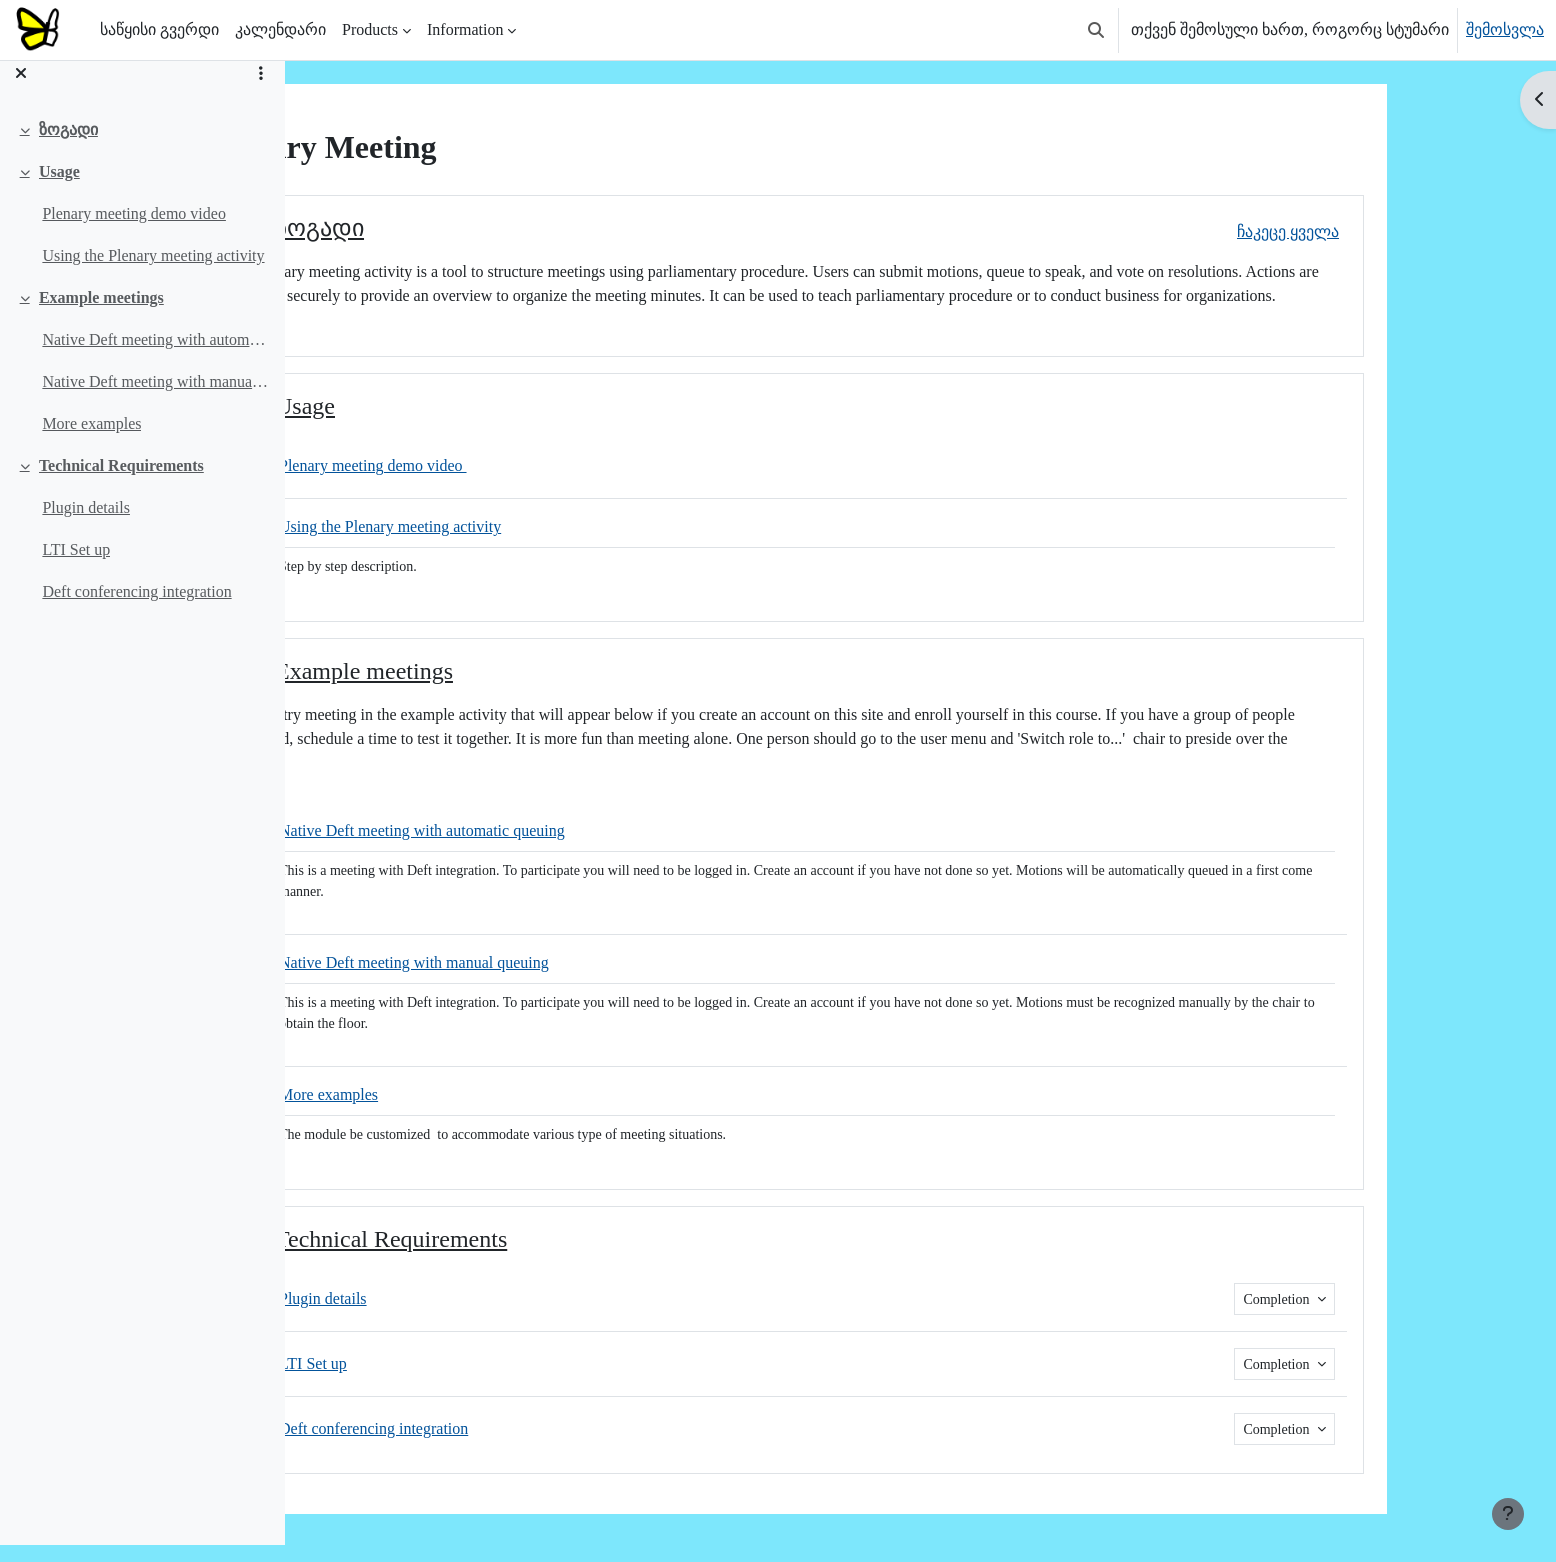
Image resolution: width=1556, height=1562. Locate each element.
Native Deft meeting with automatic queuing (155, 356)
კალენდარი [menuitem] (280, 29)
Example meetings (101, 314)
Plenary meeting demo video (134, 230)
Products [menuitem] (370, 29)
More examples (91, 440)
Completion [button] (1396, 1299)
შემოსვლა (1505, 29)
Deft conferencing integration (136, 608)
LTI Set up (76, 566)
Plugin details (86, 524)
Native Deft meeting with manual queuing (155, 398)
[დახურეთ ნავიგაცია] (21, 90)
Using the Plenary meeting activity (153, 272)
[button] (1096, 30)
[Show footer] (1508, 1514)
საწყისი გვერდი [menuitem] (159, 29)
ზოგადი (68, 146)
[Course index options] (261, 90)
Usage (59, 188)
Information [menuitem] (465, 29)
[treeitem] (142, 147)
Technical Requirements (121, 482)
